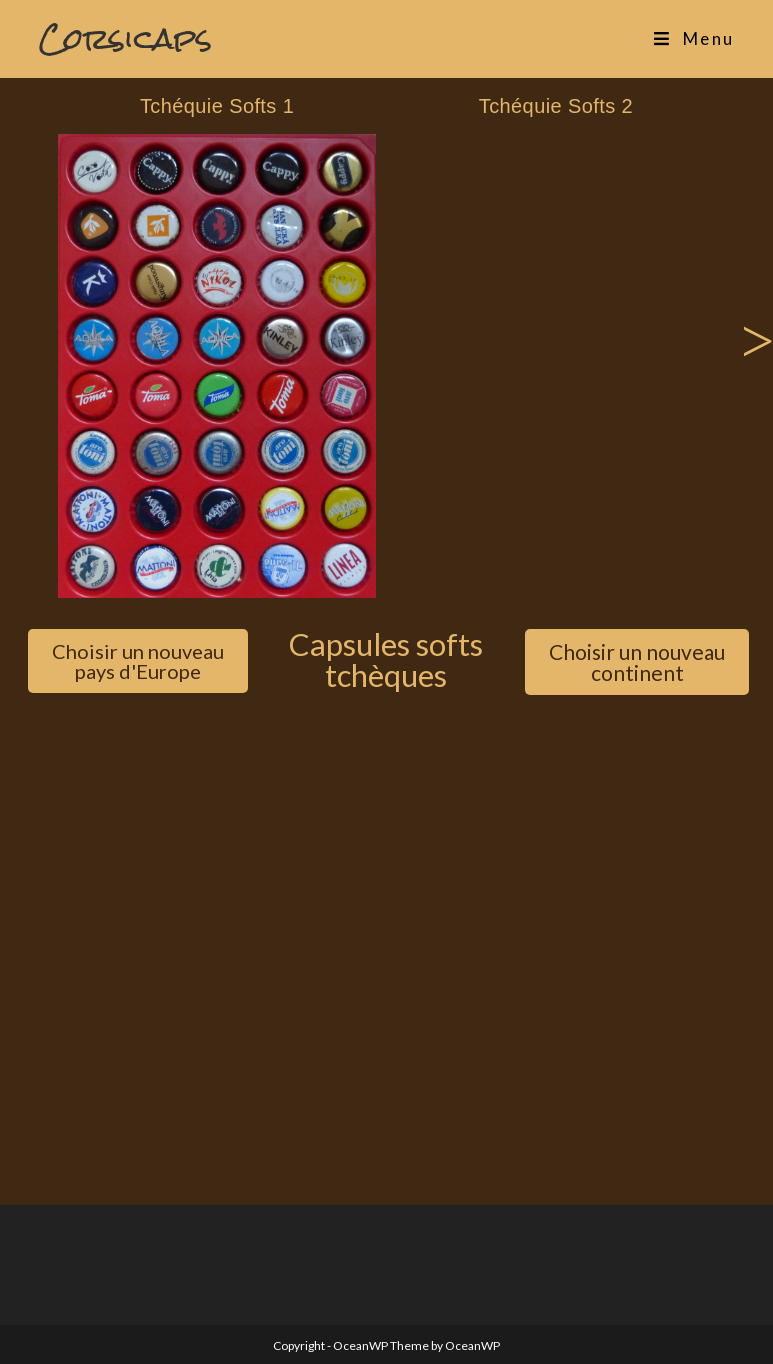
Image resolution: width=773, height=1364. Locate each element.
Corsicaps (125, 38)
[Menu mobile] (694, 39)
